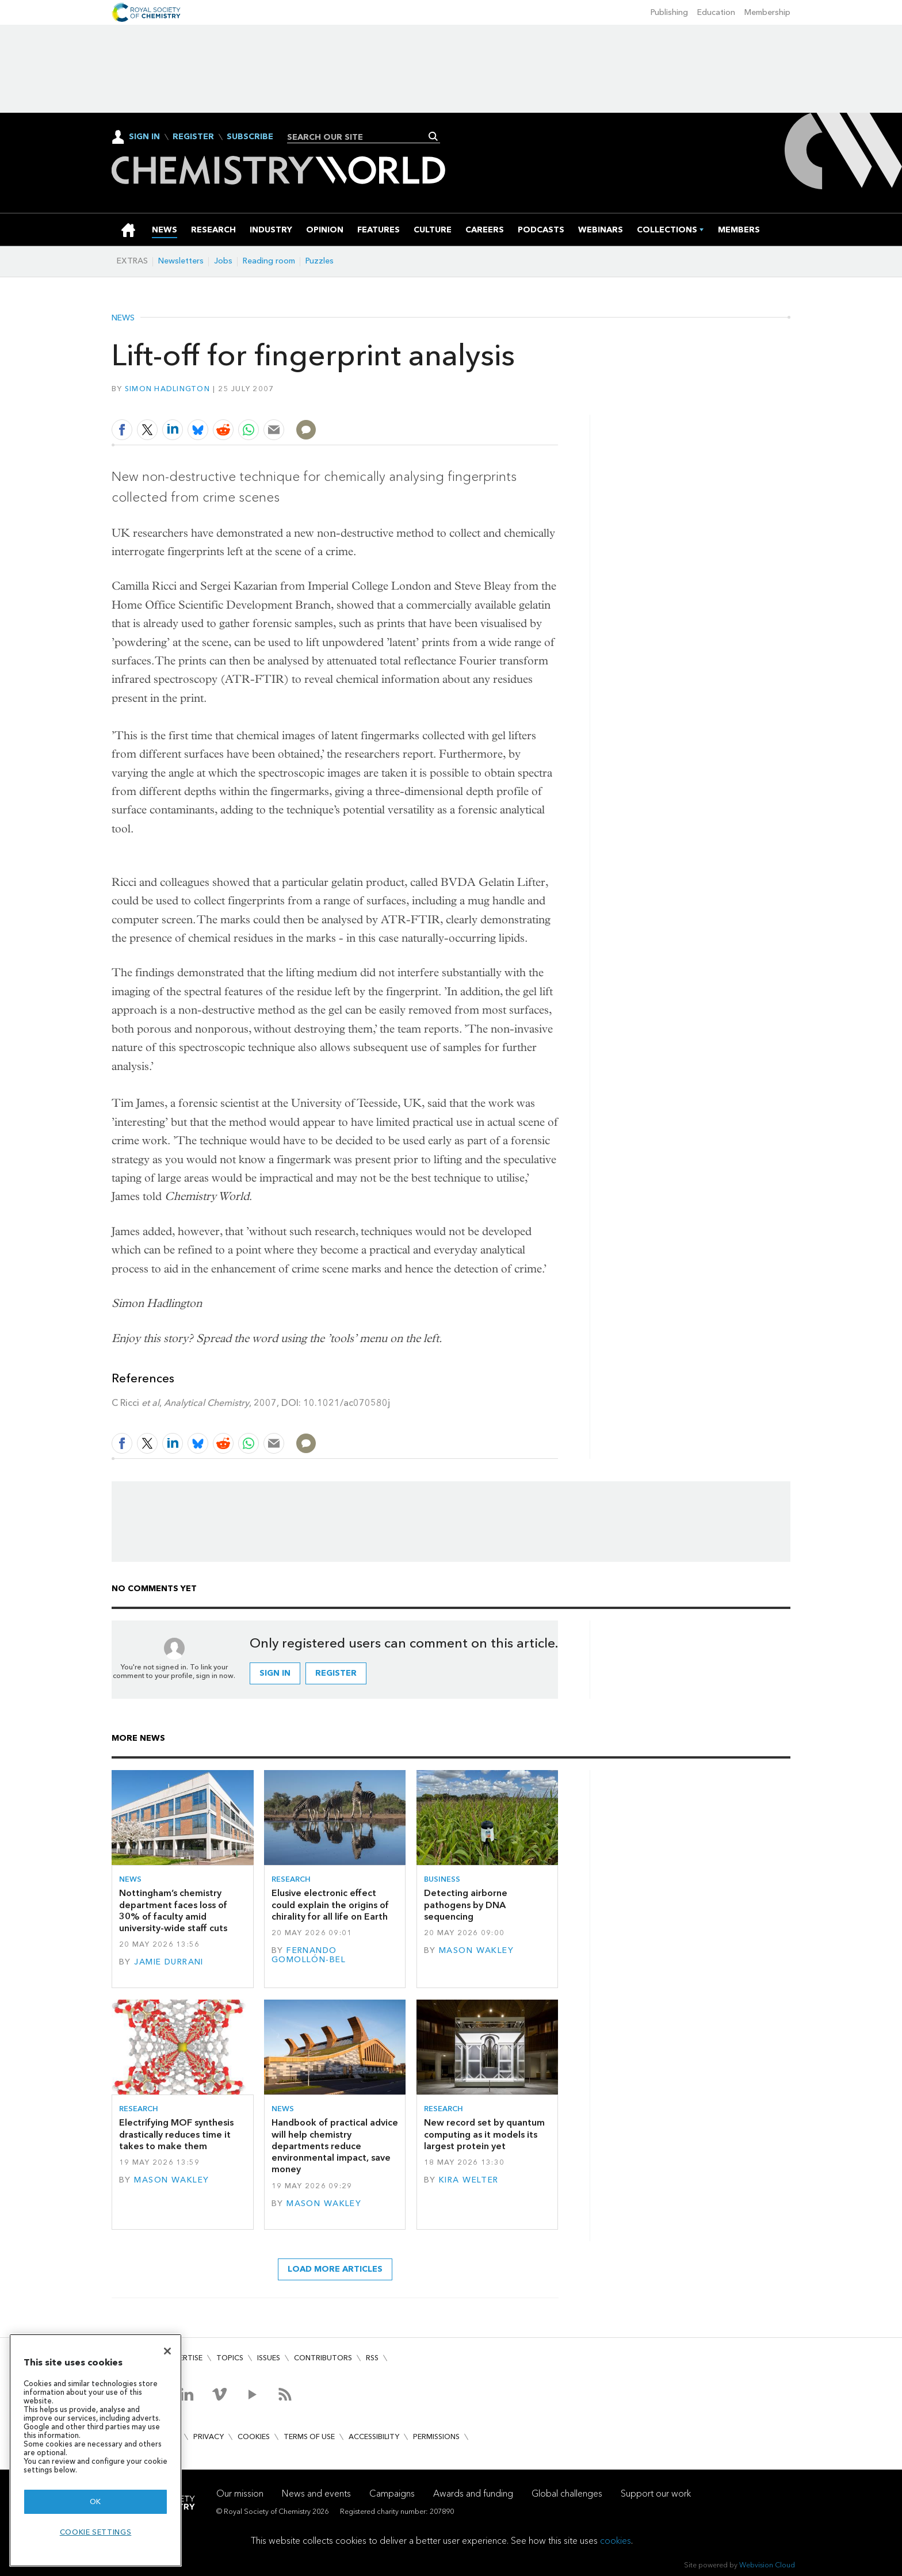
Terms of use (309, 2436)
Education (716, 12)
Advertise (182, 2357)
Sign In (144, 137)
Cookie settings (96, 2532)
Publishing (669, 12)
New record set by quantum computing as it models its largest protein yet (484, 2134)
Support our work (656, 2493)
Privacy (208, 2436)
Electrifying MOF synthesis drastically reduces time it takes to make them (176, 2134)
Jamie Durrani (169, 1962)
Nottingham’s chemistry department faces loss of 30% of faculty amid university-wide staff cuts (173, 1910)
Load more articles (335, 2269)
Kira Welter (469, 2180)
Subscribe (250, 137)
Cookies (254, 2436)
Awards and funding (473, 2493)
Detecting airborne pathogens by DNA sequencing (465, 1904)
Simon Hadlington (167, 388)
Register (193, 137)
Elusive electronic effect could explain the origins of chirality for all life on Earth (330, 1904)
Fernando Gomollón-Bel (309, 1955)
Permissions (436, 2436)
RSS (372, 2357)
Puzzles (319, 261)
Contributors (323, 2357)
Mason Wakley (476, 1950)
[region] (95, 2450)
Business (442, 1879)
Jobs (223, 261)
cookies (615, 2540)
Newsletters (181, 261)
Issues (268, 2357)
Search (433, 136)
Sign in (275, 1673)
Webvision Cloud (767, 2564)
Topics (229, 2357)
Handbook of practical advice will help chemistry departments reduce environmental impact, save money (335, 2145)
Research (291, 1879)
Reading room (269, 261)
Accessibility (374, 2436)
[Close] (167, 2351)
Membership (767, 12)
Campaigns (392, 2493)
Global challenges (567, 2493)
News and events (316, 2493)
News (123, 318)
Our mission (239, 2493)
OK (95, 2501)
